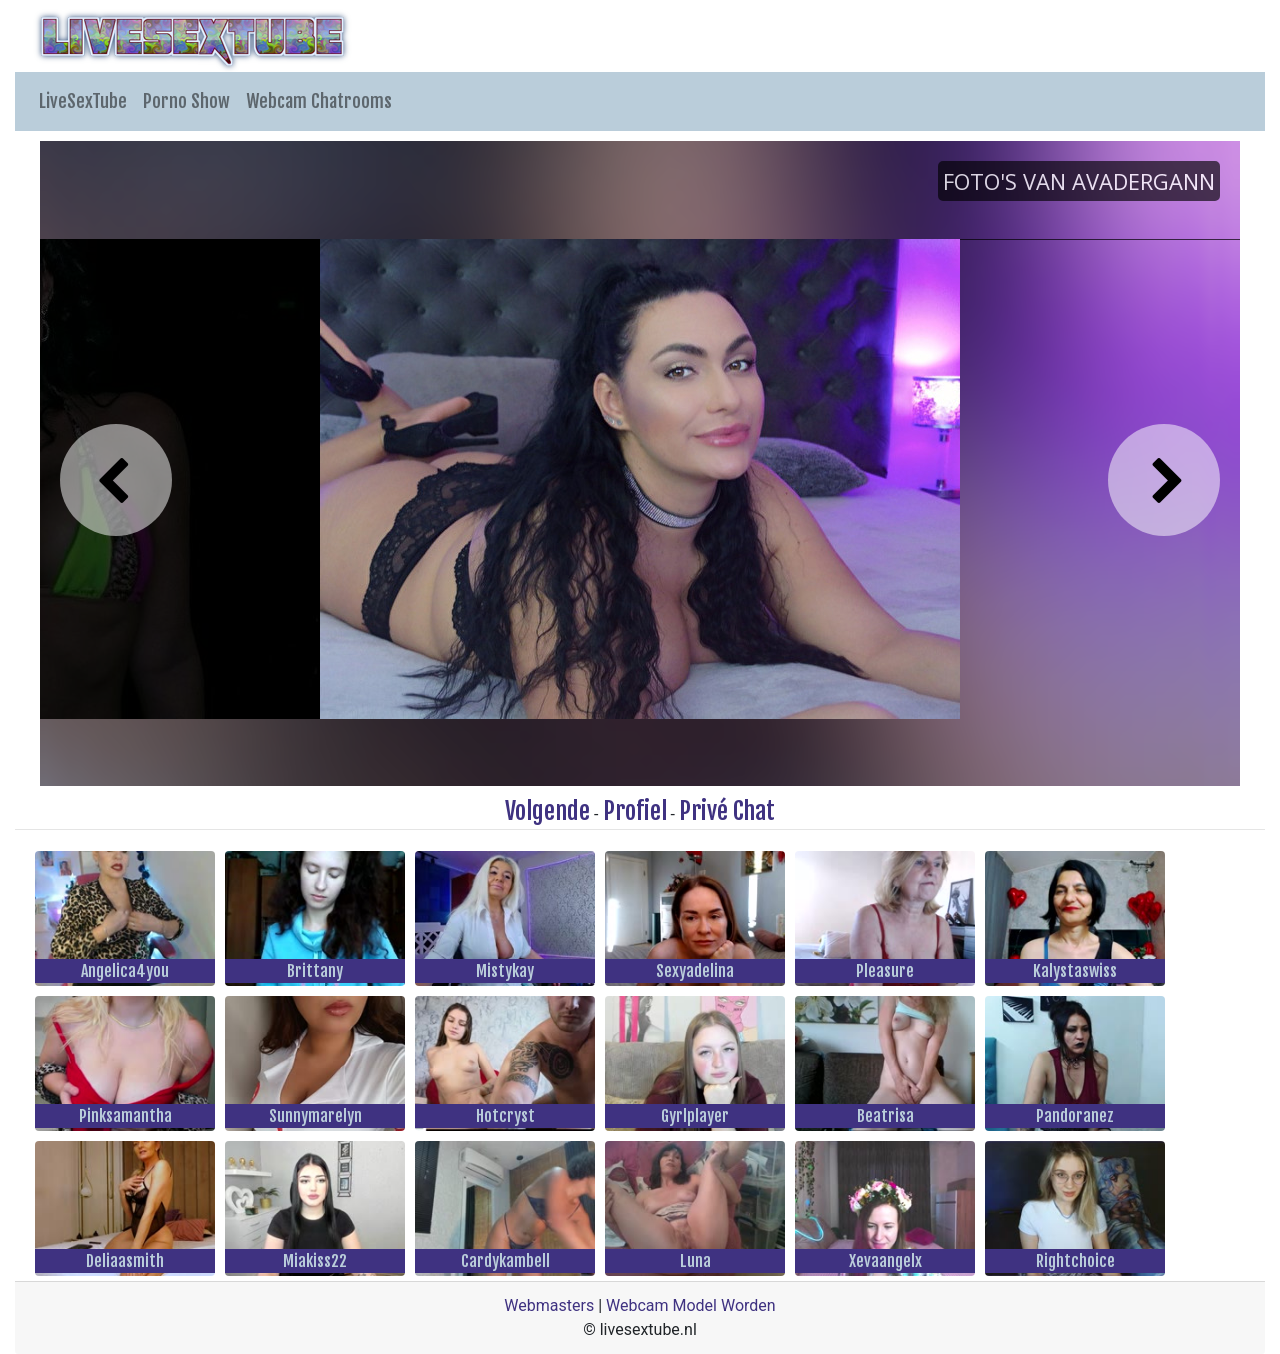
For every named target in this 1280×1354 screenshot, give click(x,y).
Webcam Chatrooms (319, 101)
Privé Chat (727, 811)
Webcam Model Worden (691, 1305)
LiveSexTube (83, 101)
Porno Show (186, 101)
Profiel (635, 811)
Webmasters (549, 1305)
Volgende (547, 811)
